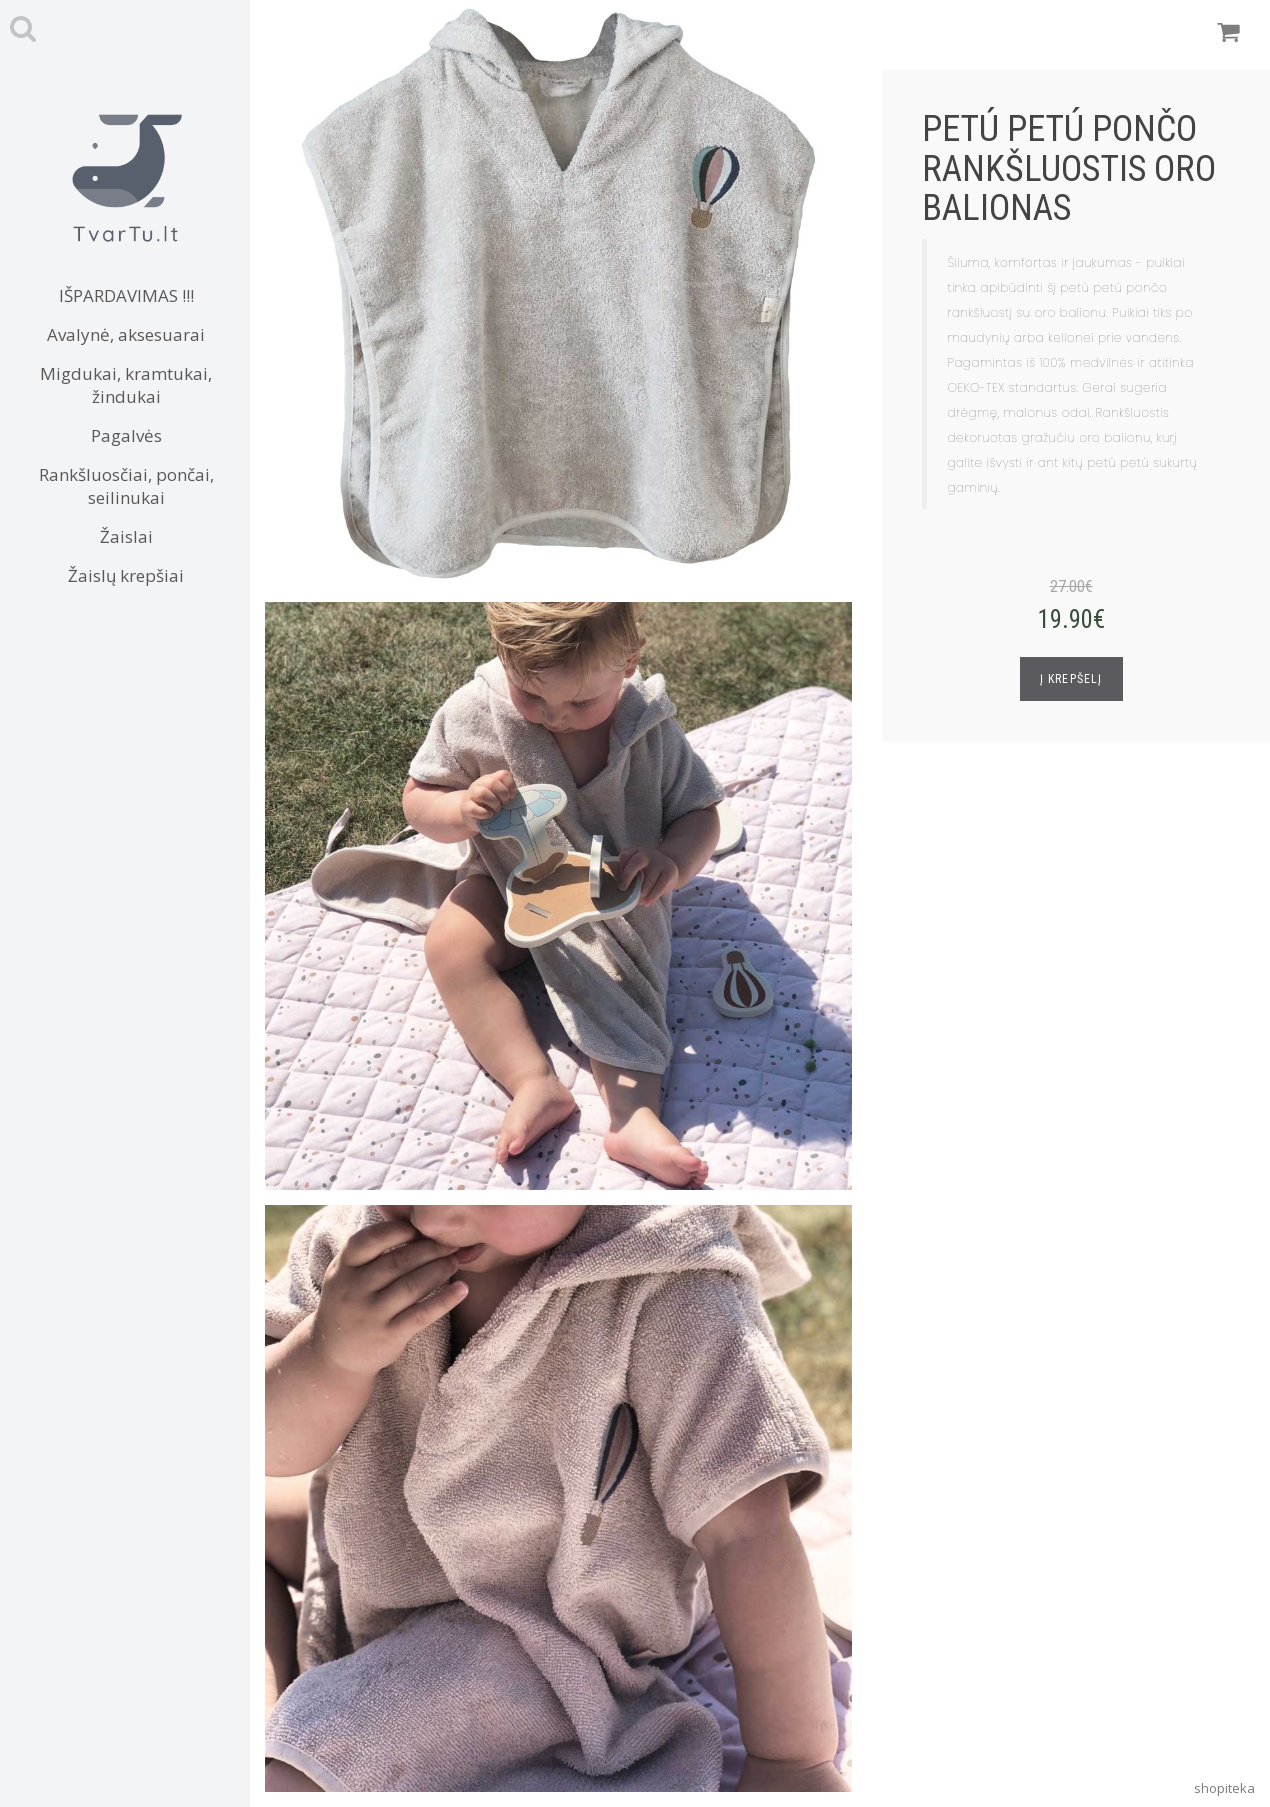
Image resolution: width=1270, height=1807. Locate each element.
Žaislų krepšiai (126, 575)
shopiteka (1224, 1788)
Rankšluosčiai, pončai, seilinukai (126, 486)
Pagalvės (126, 435)
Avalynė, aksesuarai (126, 334)
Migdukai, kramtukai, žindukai (126, 385)
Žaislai (126, 536)
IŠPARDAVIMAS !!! (126, 295)
